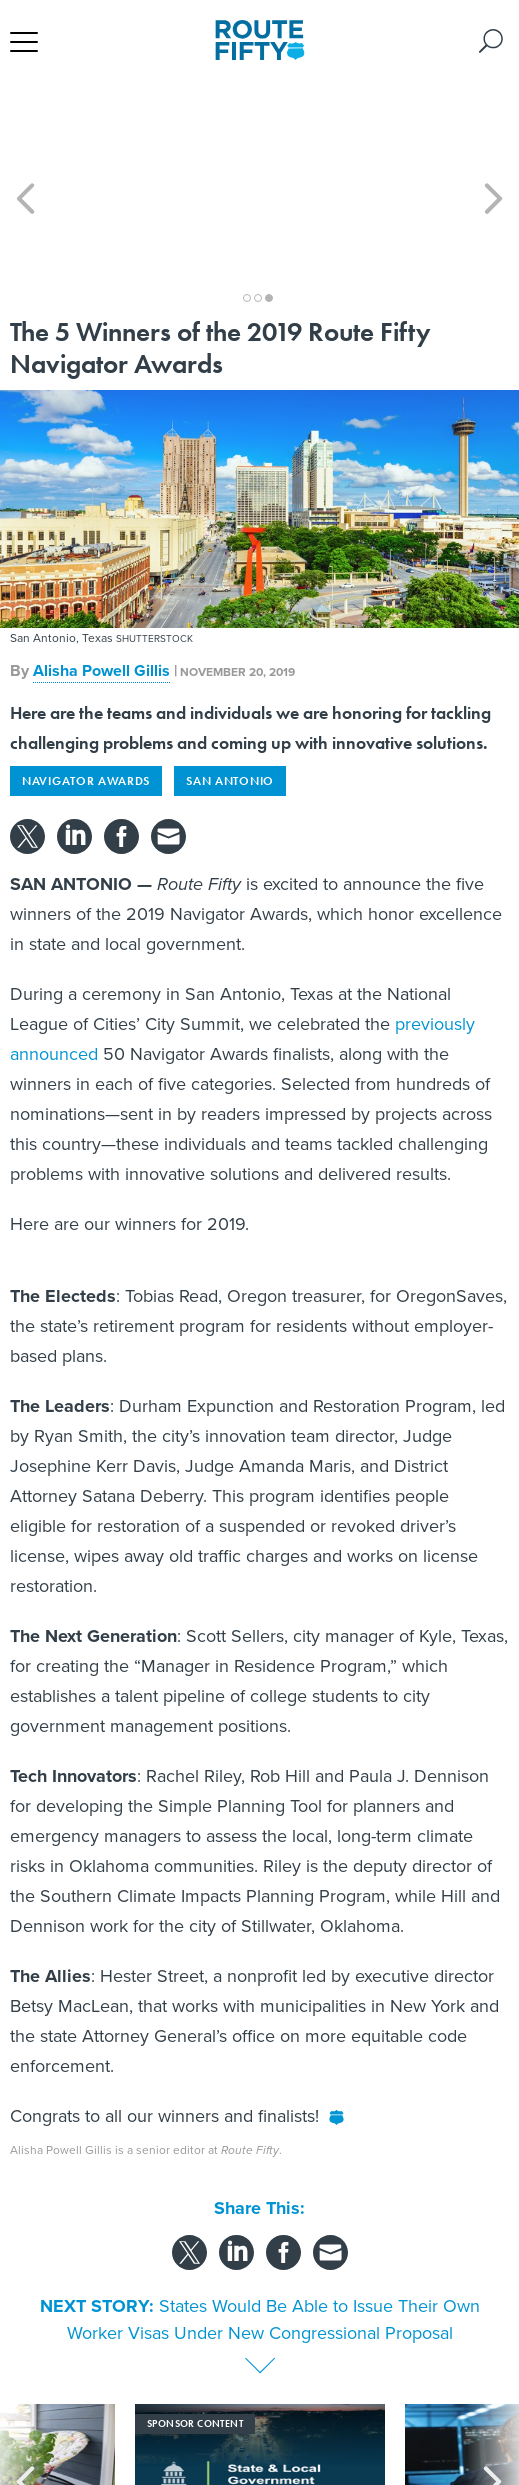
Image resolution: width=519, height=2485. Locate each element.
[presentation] (26, 2394)
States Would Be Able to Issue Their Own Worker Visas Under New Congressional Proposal (273, 2229)
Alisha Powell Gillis (101, 580)
